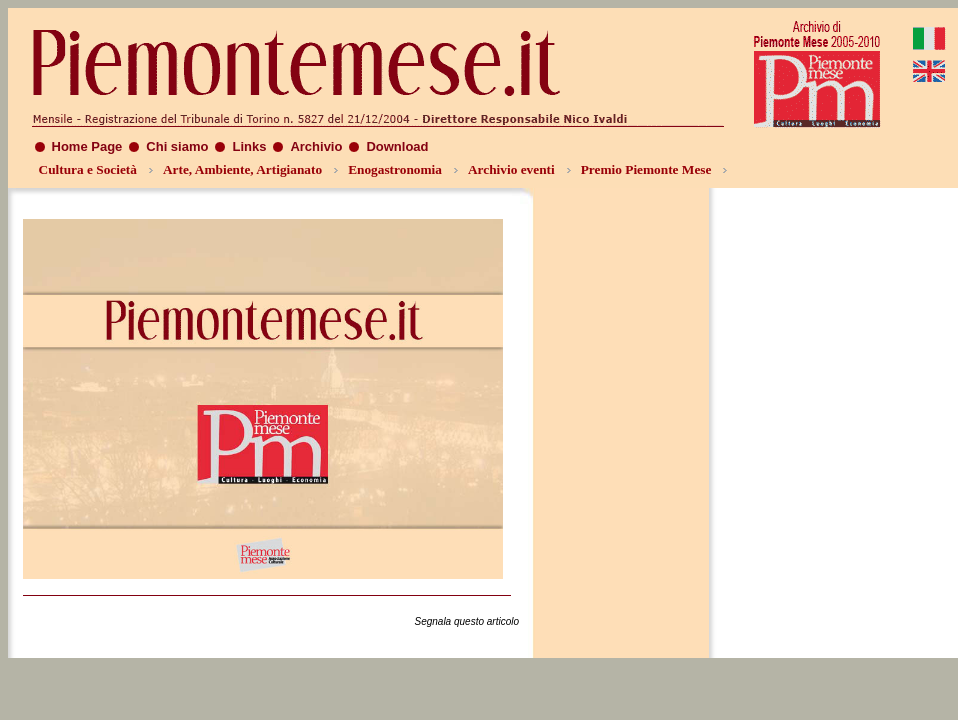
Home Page (87, 146)
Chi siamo (177, 146)
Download (397, 146)
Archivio (316, 146)
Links (249, 146)
